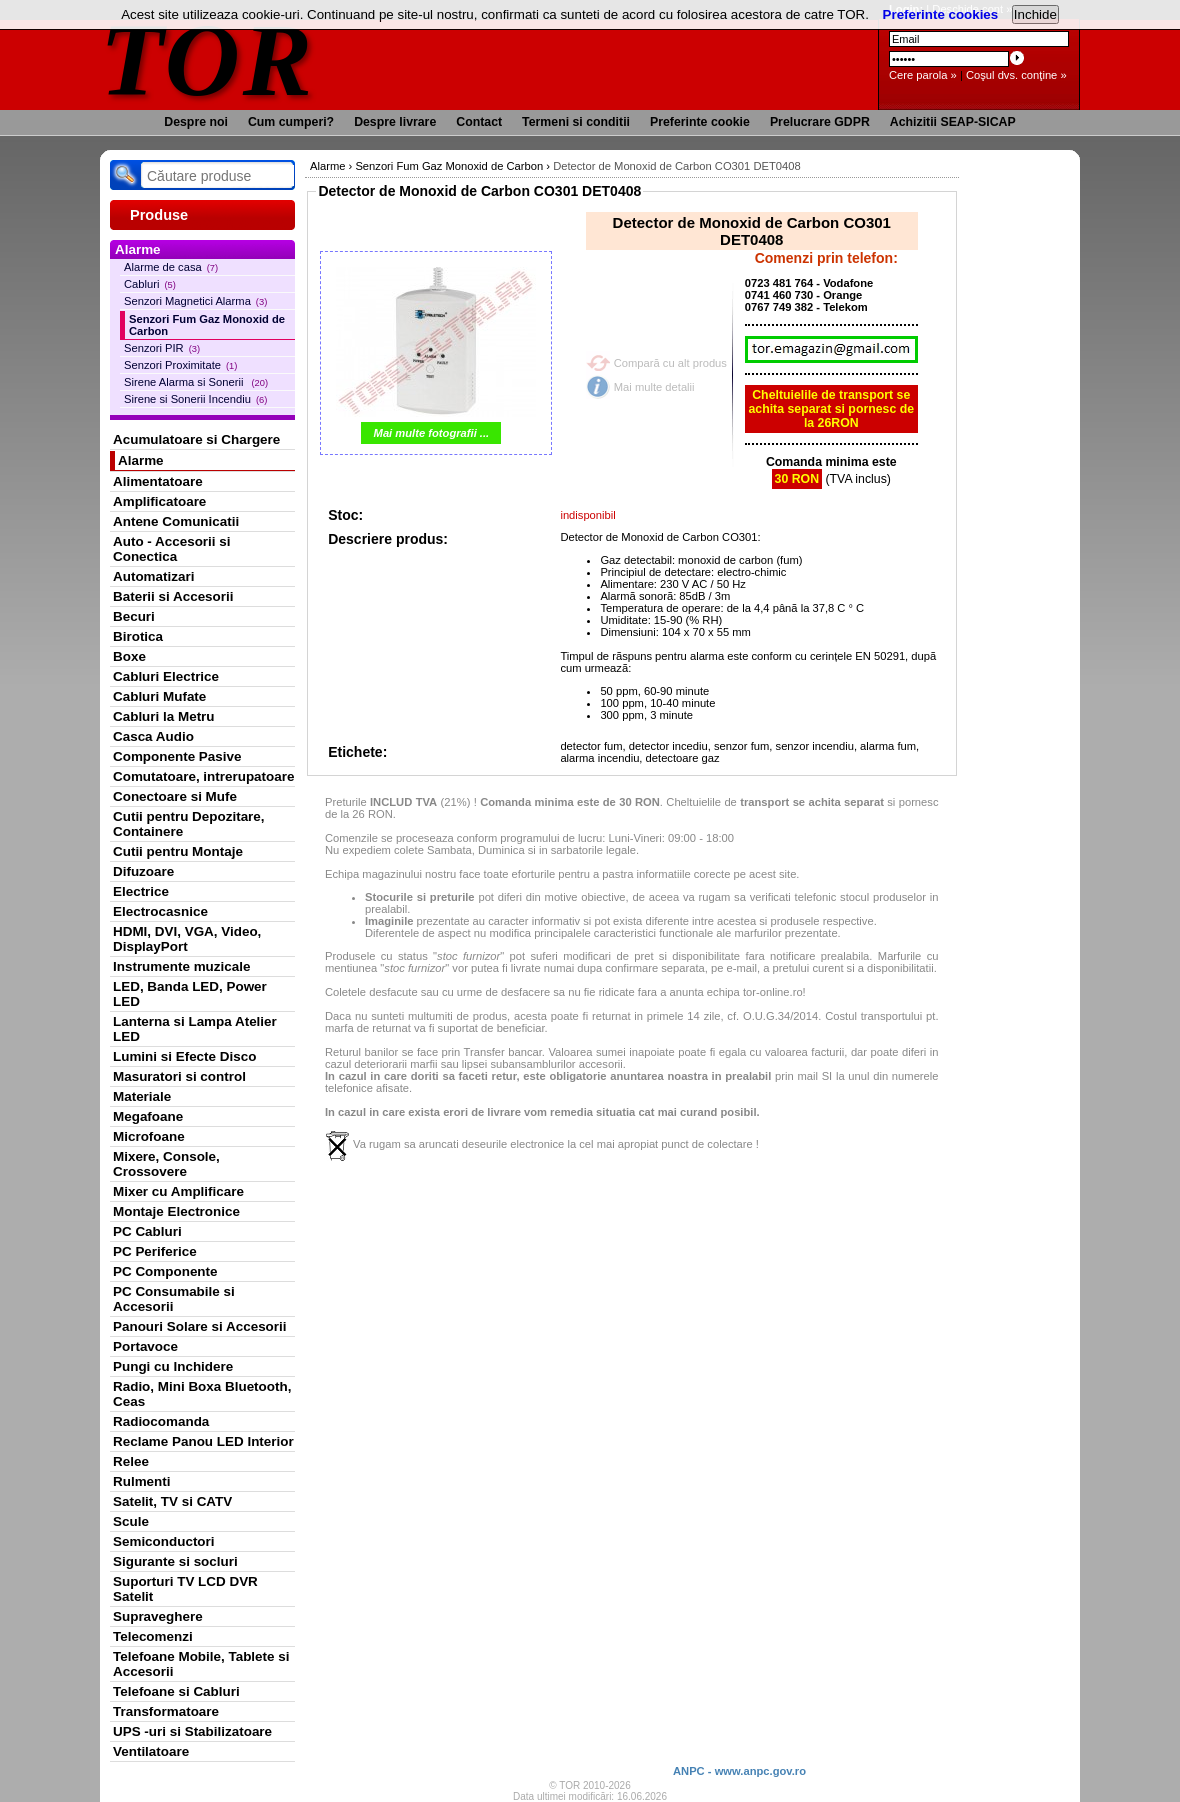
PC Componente (165, 1271)
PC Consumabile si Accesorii (174, 1299)
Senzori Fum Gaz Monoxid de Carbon (207, 325)
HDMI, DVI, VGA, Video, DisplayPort (187, 939)
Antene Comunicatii (176, 521)
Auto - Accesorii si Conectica (171, 549)
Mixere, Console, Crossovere (166, 1164)
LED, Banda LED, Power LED (190, 994)
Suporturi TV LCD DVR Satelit (185, 1589)
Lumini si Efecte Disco (184, 1056)
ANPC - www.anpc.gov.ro (739, 1771)
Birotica (138, 636)
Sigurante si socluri (175, 1561)
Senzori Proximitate (180, 365)
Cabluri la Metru (164, 716)
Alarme (141, 460)
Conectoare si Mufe (175, 796)
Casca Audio (153, 736)
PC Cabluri (147, 1231)
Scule (131, 1521)
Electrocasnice (160, 911)
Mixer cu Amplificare (178, 1191)
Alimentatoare (158, 481)
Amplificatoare (159, 501)
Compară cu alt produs (670, 363)
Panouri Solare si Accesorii (200, 1326)
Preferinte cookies (941, 14)
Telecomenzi (153, 1636)
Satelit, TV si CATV (172, 1501)
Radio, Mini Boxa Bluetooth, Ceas (202, 1394)
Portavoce (145, 1346)
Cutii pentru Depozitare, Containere (189, 824)
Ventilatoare (151, 1751)
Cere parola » (923, 75)
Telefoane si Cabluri (176, 1691)
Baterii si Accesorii (173, 596)
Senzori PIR (162, 348)
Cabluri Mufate (159, 696)
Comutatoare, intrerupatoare (203, 776)
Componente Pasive (177, 756)
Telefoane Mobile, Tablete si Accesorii (201, 1664)
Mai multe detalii (654, 387)
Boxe (129, 656)
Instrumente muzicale (181, 966)
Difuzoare (143, 871)
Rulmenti (141, 1481)
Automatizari (153, 576)
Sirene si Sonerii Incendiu (195, 399)
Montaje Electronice (176, 1211)
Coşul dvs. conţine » (1016, 75)
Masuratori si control (179, 1076)
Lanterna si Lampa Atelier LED (195, 1029)
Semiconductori (164, 1541)
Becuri (134, 616)
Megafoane (148, 1116)
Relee (131, 1461)
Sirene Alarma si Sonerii (196, 382)
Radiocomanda (161, 1421)
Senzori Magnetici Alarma (195, 301)
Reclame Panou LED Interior (203, 1441)
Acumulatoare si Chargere (196, 439)
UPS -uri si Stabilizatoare (192, 1731)
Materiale (142, 1096)
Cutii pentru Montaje (178, 851)
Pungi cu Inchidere (173, 1366)
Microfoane (149, 1136)
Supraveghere (158, 1616)
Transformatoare (166, 1711)
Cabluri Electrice (166, 676)
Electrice (141, 891)
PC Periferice (155, 1251)
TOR (207, 59)
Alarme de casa (171, 267)
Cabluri (150, 284)
